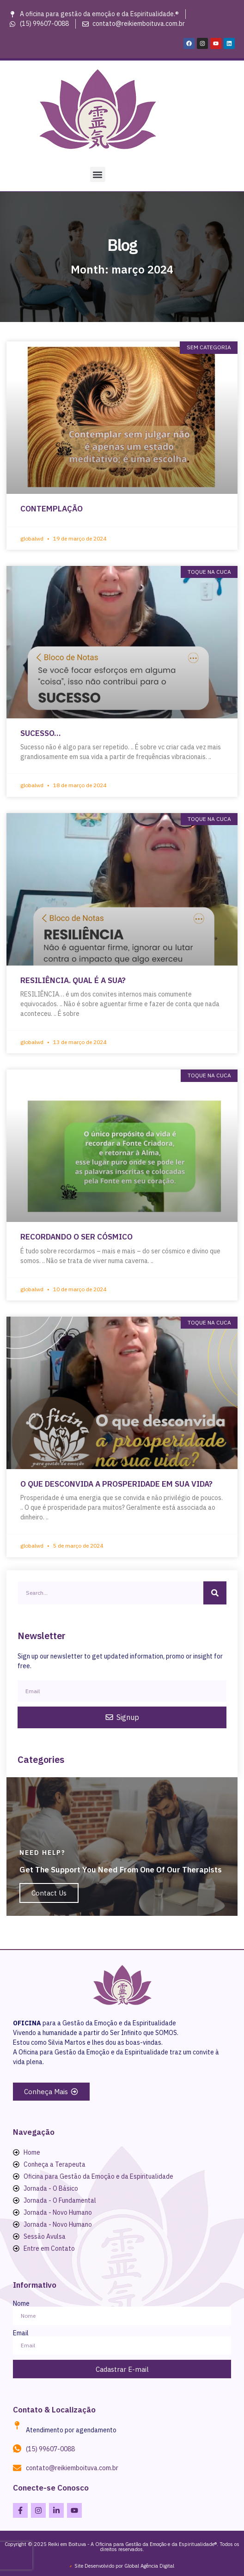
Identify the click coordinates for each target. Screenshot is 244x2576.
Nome (21, 2303)
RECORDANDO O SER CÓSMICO (76, 1237)
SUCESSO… (40, 733)
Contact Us (49, 1893)
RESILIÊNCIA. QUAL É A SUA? (73, 980)
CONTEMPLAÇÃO (51, 509)
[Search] (214, 1592)
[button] (97, 174)
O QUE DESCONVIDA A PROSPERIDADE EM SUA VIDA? (116, 1484)
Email (21, 2333)
